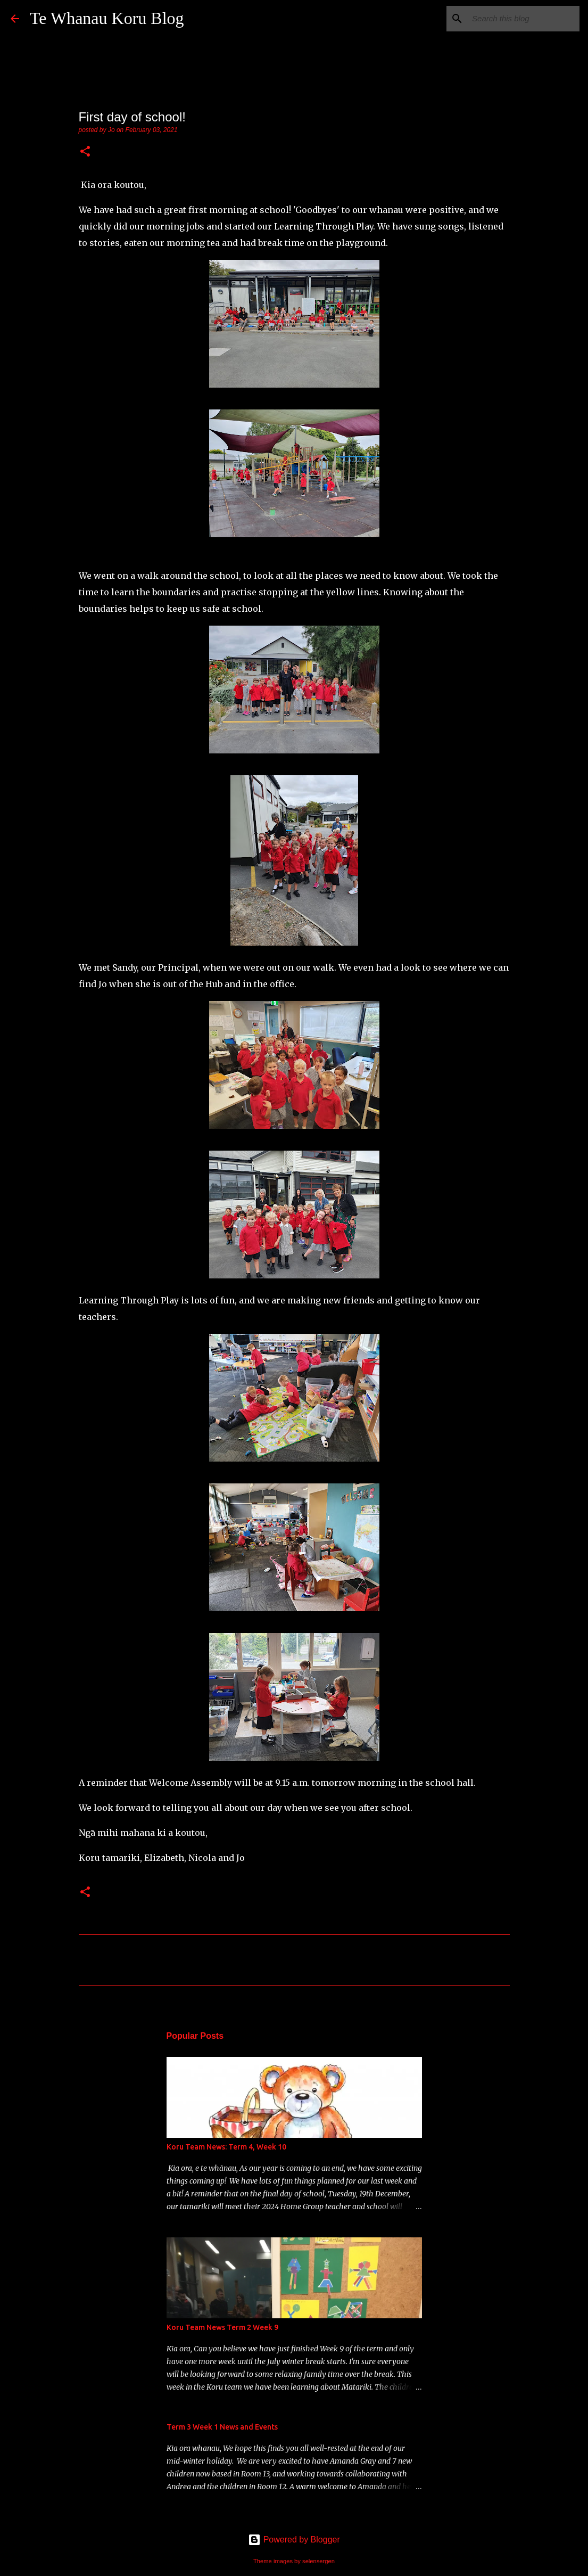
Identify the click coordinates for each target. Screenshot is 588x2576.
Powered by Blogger (294, 2539)
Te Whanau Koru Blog (107, 18)
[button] (85, 152)
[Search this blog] (523, 18)
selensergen (318, 2561)
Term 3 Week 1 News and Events (222, 2427)
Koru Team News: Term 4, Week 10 (226, 2147)
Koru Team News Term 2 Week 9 (222, 2327)
